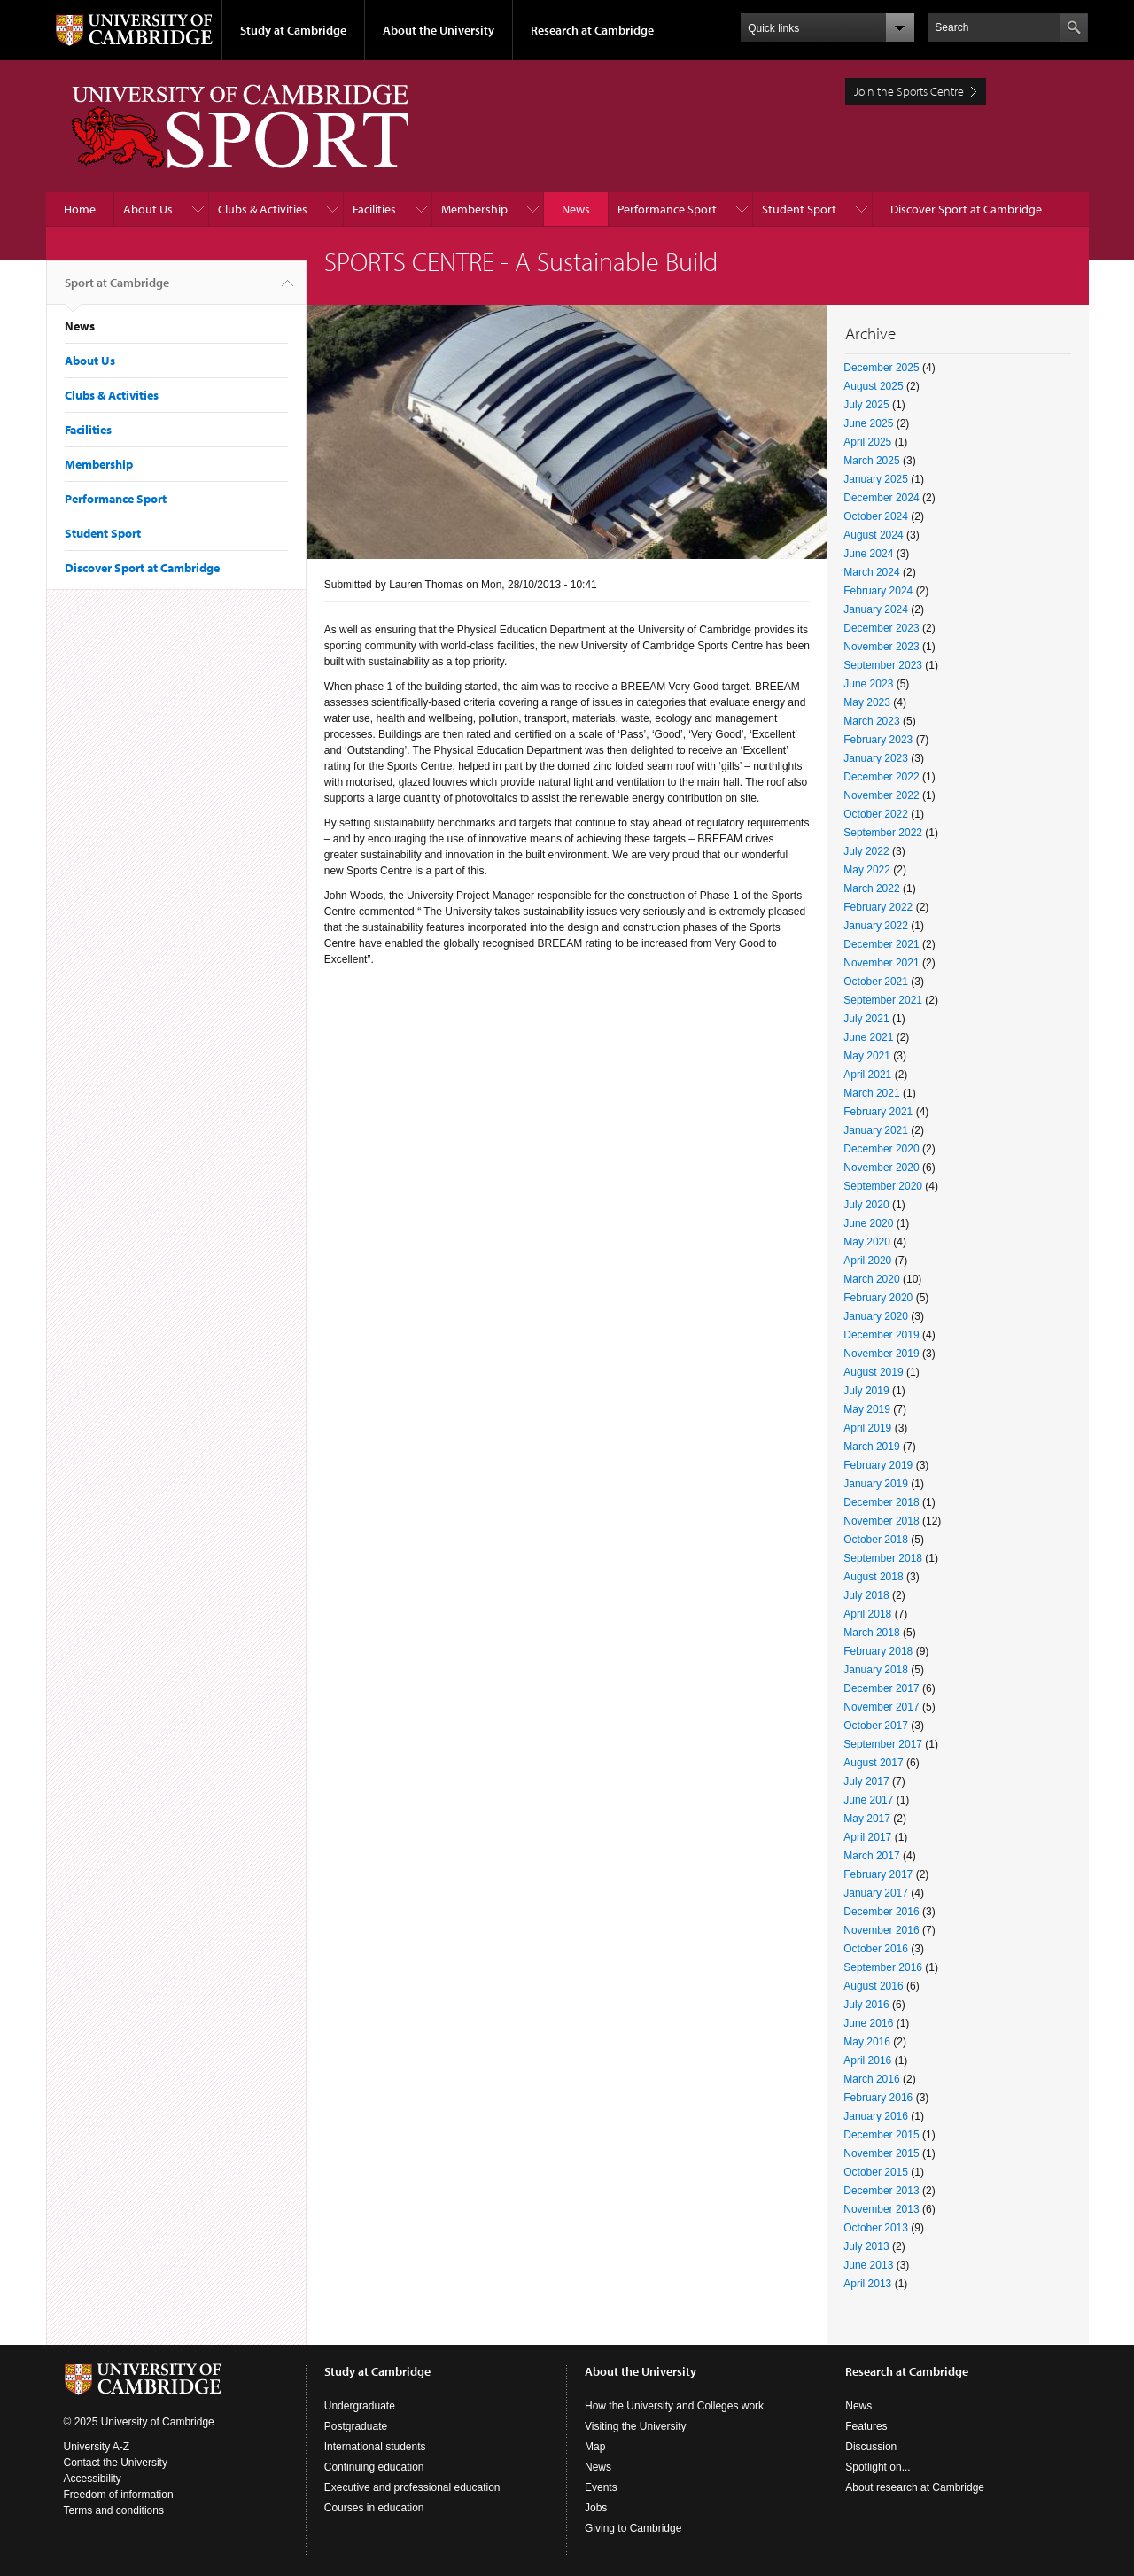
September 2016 (882, 1967)
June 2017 (868, 1800)
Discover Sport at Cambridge (966, 209)
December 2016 (881, 1911)
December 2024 (881, 498)
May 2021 (866, 1056)
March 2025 (871, 460)
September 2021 (882, 1000)
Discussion (871, 2446)
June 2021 (868, 1037)
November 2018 (881, 1521)
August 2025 (873, 386)
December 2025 (881, 367)
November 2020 (881, 1167)
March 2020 (871, 1279)
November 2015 (881, 2153)
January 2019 (875, 1484)
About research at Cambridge (914, 2487)
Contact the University (115, 2462)
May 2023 (866, 702)
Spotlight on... (877, 2467)
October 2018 (875, 1539)
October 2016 (875, 1949)
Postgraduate (355, 2426)
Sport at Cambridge (117, 290)
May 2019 (866, 1409)
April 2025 (867, 442)
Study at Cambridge (293, 30)
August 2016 (873, 1986)
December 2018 (881, 1502)
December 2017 (881, 1688)
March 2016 (871, 2079)
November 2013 (881, 2209)
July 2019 (866, 1391)
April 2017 (867, 1837)
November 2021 (881, 963)
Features (866, 2426)
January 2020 (875, 1316)
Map (595, 2446)
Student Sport (799, 209)
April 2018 (867, 1614)
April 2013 (867, 2283)
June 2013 (868, 2265)
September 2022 (882, 832)
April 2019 (867, 1428)
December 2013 (881, 2190)
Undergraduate (359, 2406)
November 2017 (881, 1707)
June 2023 (868, 684)
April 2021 (867, 1074)
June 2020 (868, 1223)
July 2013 (866, 2246)
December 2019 (881, 1335)
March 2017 (871, 1856)
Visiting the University (636, 2426)
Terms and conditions (114, 2510)
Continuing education (374, 2467)
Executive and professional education (412, 2487)
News (576, 209)
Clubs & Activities (262, 209)
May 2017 (866, 1818)
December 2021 (881, 944)
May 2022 (866, 870)
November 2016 (881, 1930)
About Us (148, 209)
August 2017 (873, 1763)
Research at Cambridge (592, 30)
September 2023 (882, 665)
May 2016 (866, 2042)
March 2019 (871, 1446)
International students (375, 2446)
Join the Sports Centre (909, 91)
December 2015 (881, 2135)
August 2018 (873, 1577)
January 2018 (875, 1670)
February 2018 (878, 1651)
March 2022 (871, 888)
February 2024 (878, 591)
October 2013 (875, 2228)
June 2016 (868, 2023)
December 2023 (881, 628)
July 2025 (866, 405)
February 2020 (878, 1298)
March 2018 (871, 1632)
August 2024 (873, 535)
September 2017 (882, 1744)
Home (80, 209)
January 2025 (875, 479)
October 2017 (875, 1725)
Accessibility (92, 2478)
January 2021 (875, 1130)
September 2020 (882, 1186)
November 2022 (881, 795)
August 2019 (873, 1372)
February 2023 (878, 739)
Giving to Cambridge (633, 2528)
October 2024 (875, 516)
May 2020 (866, 1242)
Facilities (374, 209)
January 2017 (875, 1893)
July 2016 (866, 2004)
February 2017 (878, 1874)
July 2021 (866, 1019)
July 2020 (866, 1205)
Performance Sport (667, 209)
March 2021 (871, 1093)
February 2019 (878, 1465)
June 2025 (868, 423)
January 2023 (875, 758)
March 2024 (871, 572)
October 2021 (875, 981)
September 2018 (882, 1558)
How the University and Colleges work (674, 2406)
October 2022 (875, 814)
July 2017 (866, 1781)
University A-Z (97, 2446)
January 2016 (875, 2116)
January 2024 (875, 609)
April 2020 (867, 1260)
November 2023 (881, 646)
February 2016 (878, 2097)
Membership (474, 209)
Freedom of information (119, 2494)
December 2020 (881, 1149)
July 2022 (866, 851)
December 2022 (881, 777)
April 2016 (867, 2060)
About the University (438, 30)
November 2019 (881, 1353)
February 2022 (878, 907)
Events (601, 2487)
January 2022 (875, 925)
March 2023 (871, 721)
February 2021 (878, 1112)
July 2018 (866, 1595)
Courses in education (374, 2508)
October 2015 (875, 2172)
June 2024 (868, 553)
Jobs (596, 2508)
